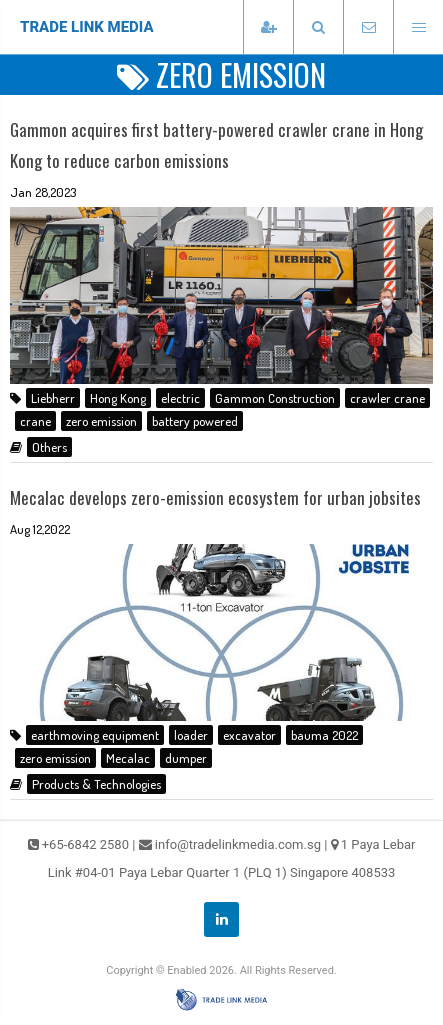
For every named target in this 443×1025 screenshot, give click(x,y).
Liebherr (53, 398)
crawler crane (387, 398)
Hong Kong (118, 398)
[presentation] (318, 27)
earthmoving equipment (95, 735)
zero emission (101, 421)
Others (49, 447)
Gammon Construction (275, 398)
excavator (249, 735)
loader (191, 735)
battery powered (195, 421)
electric (180, 398)
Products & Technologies (96, 784)
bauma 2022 (324, 735)
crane (35, 421)
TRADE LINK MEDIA (87, 27)
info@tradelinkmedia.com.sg (238, 844)
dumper (186, 758)
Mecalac (128, 758)
